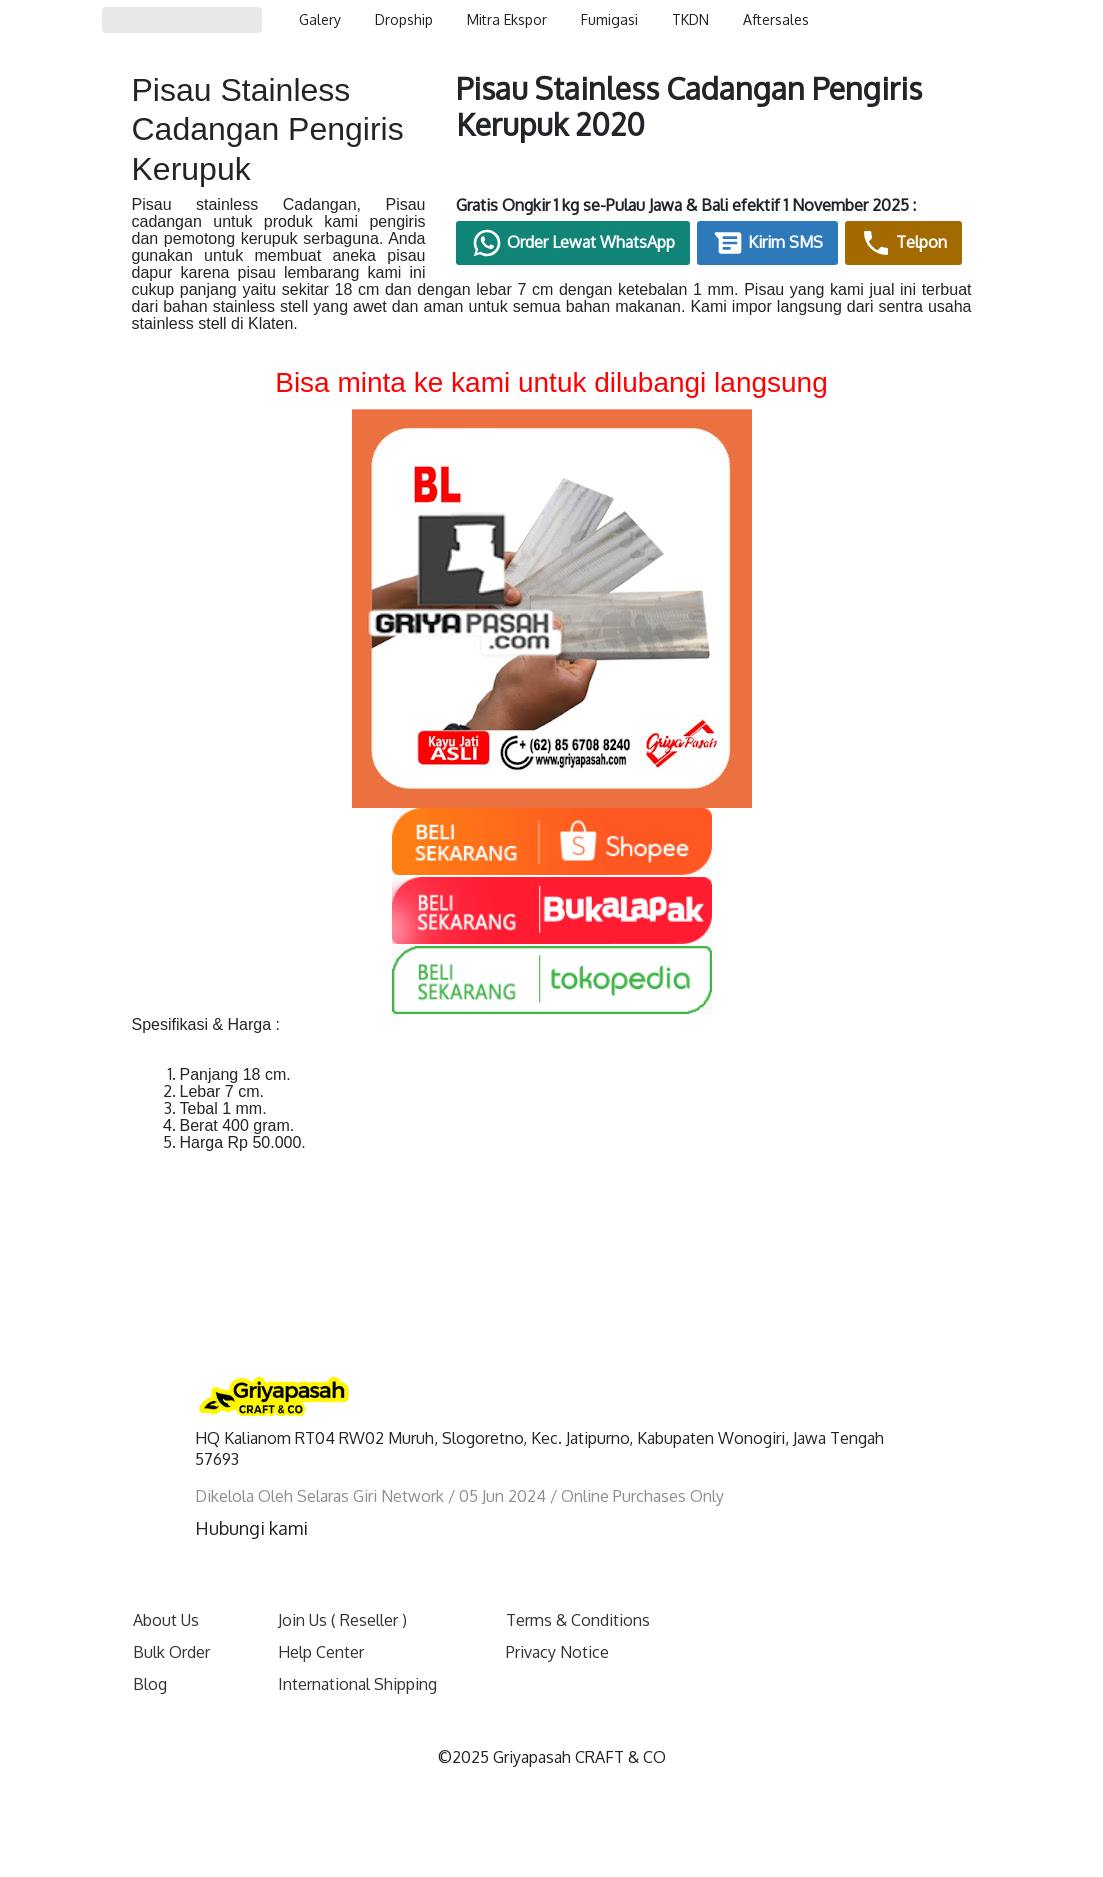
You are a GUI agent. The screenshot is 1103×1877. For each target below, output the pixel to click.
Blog (150, 1684)
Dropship (404, 19)
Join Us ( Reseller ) (342, 1620)
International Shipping (357, 1684)
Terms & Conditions (578, 1620)
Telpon (903, 243)
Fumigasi (609, 19)
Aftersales (776, 19)
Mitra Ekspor (507, 19)
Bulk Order (171, 1652)
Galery (320, 19)
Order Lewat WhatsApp (573, 243)
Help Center (321, 1652)
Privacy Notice (557, 1652)
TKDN (690, 19)
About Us (166, 1620)
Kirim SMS (767, 243)
